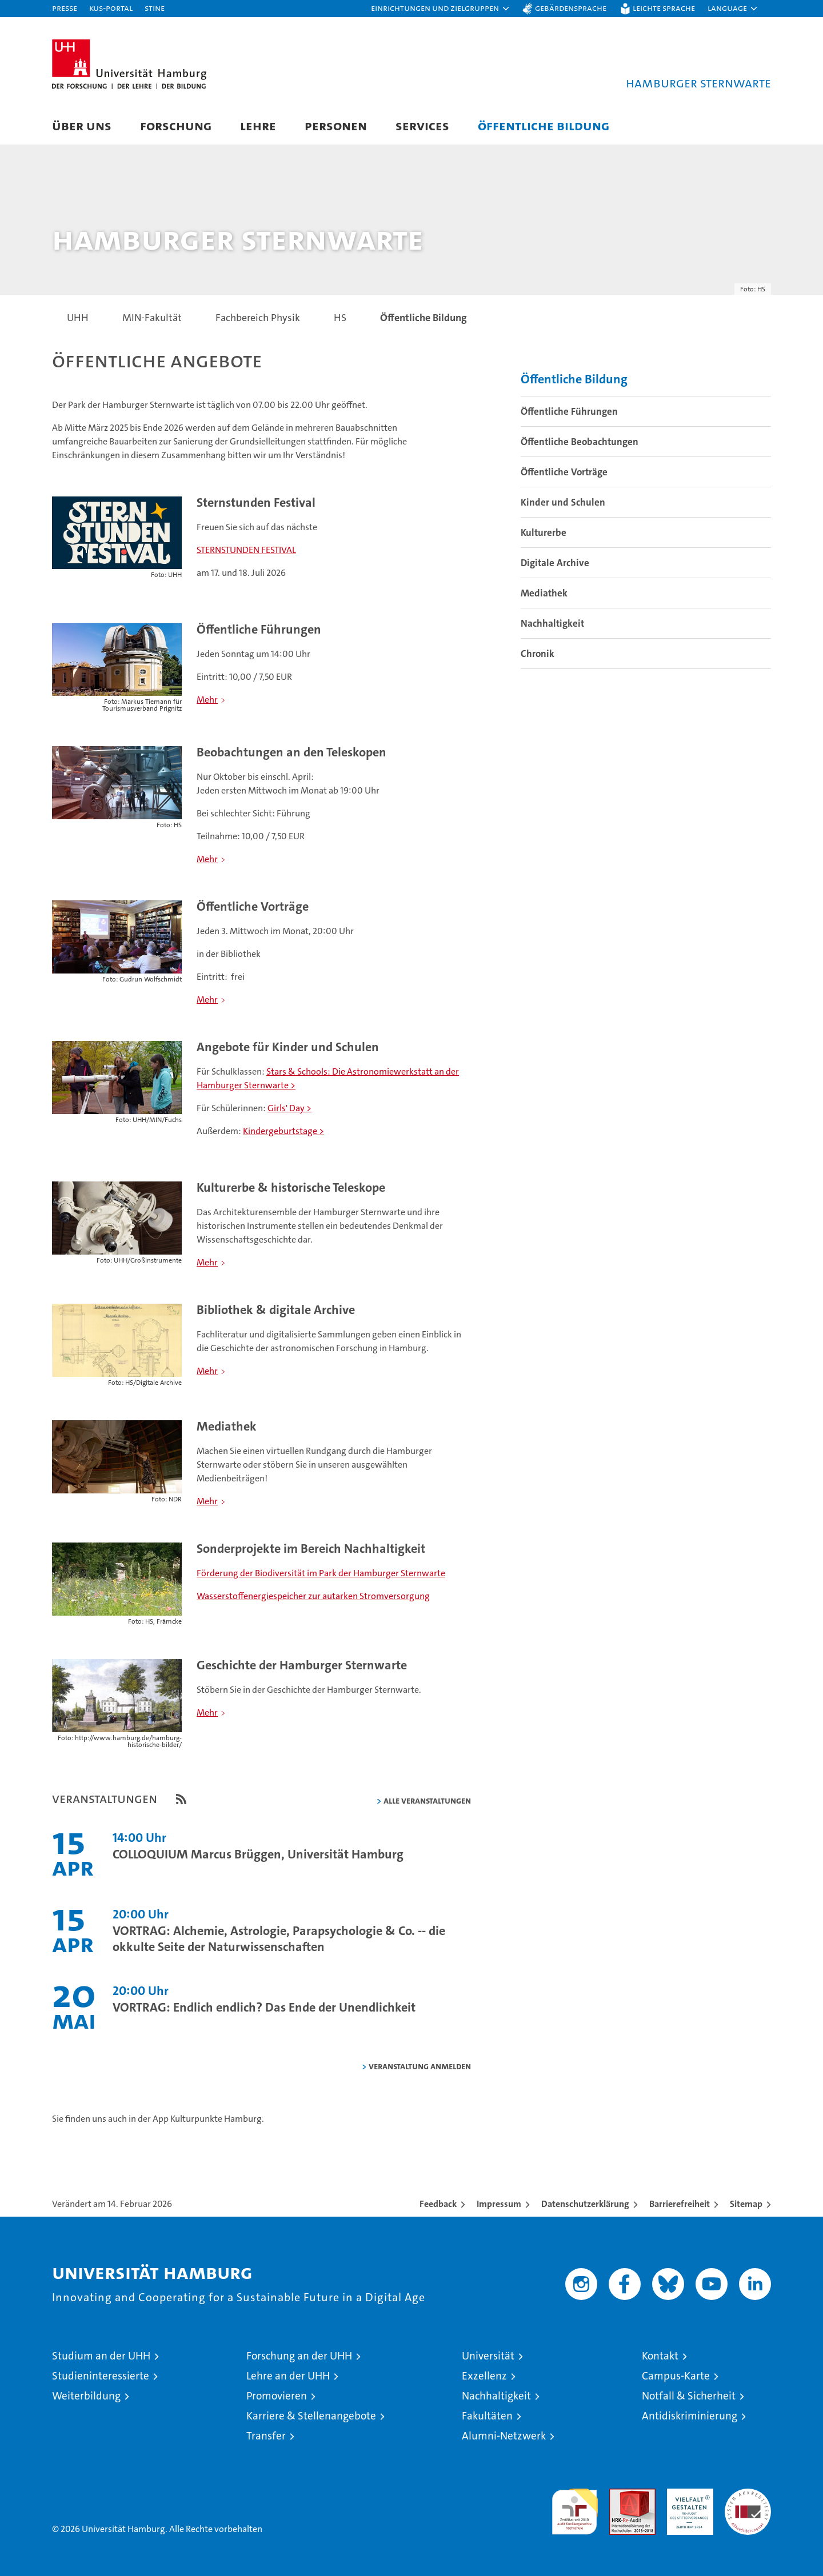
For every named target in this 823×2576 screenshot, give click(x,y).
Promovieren (276, 2396)
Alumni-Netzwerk (504, 2436)
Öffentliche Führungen (569, 412)
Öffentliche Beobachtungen (579, 442)
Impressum (499, 2204)
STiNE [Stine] (155, 8)
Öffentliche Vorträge (564, 472)
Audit (620, 2495)
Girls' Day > (289, 1109)
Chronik (537, 654)
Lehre (258, 125)
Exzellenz (484, 2376)
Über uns (81, 125)
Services (422, 125)
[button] (440, 8)
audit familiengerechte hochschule (575, 2507)
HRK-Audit (687, 2495)
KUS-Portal (111, 8)
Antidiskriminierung (689, 2416)
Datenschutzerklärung (585, 2204)
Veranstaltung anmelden (420, 2067)
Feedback (438, 2204)
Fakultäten (487, 2416)
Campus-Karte (676, 2376)
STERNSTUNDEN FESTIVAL (246, 550)
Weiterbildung (86, 2396)
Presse (64, 8)
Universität (488, 2356)
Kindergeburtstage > (283, 1131)
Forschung (175, 125)
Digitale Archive (555, 563)
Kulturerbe (543, 533)
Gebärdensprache (570, 8)
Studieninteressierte (100, 2376)
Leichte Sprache (664, 8)
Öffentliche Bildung (543, 125)
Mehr (207, 700)
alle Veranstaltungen (427, 1801)
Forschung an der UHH (299, 2356)
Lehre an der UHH (288, 2376)
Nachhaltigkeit (552, 624)
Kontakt (660, 2356)
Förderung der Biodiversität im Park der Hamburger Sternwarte (321, 1574)
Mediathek (544, 593)
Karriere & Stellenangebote (311, 2416)
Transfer (266, 2436)
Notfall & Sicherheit (689, 2396)
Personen (336, 125)
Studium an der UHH (101, 2356)
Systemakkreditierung (748, 2495)
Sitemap (746, 2204)
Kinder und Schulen (563, 502)
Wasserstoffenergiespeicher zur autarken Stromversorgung (313, 1597)
